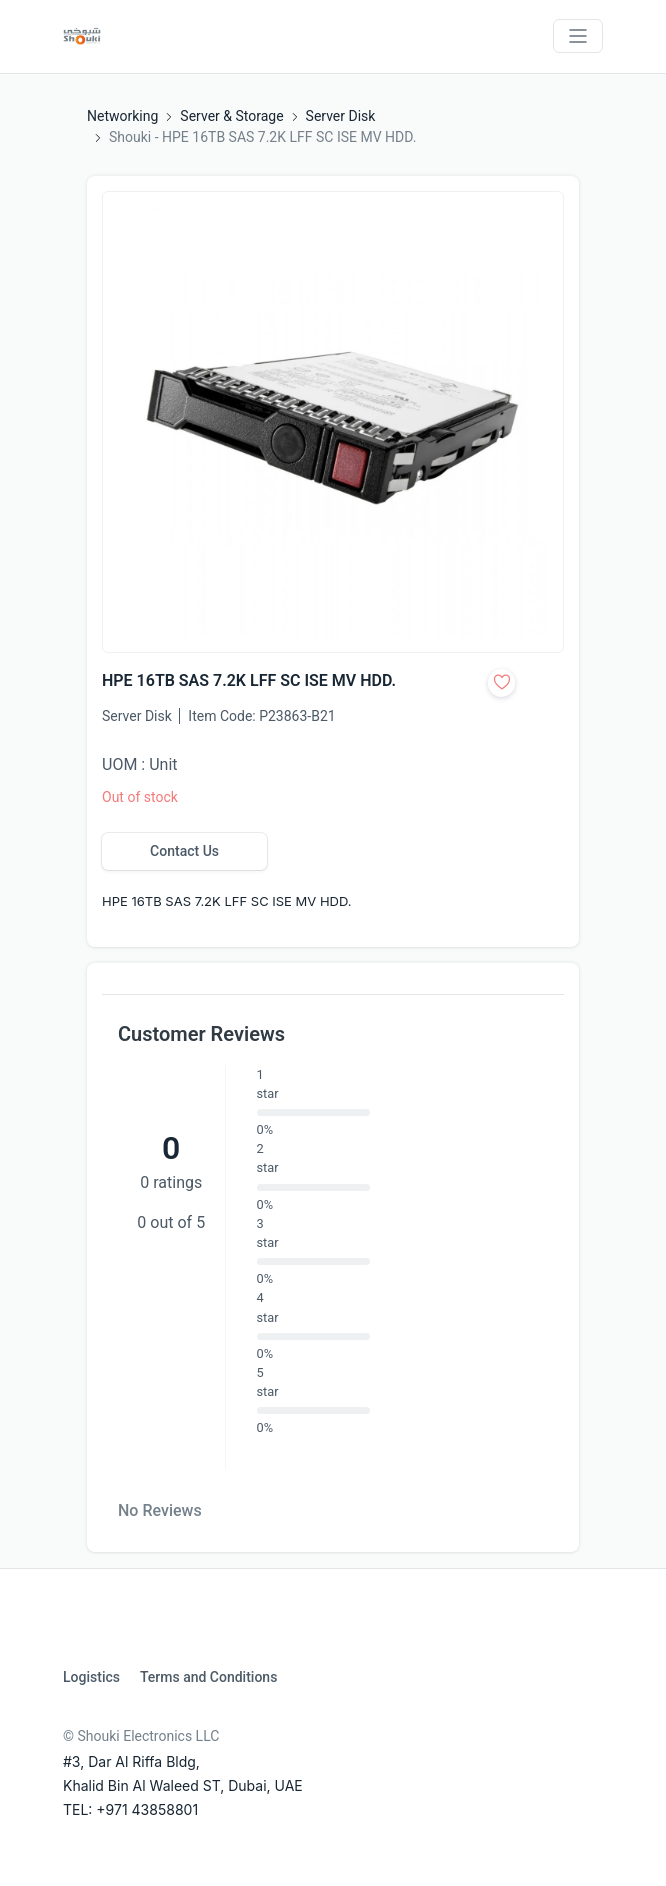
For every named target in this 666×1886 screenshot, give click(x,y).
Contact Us (184, 851)
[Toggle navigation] (578, 36)
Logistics (91, 1677)
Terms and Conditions (208, 1677)
